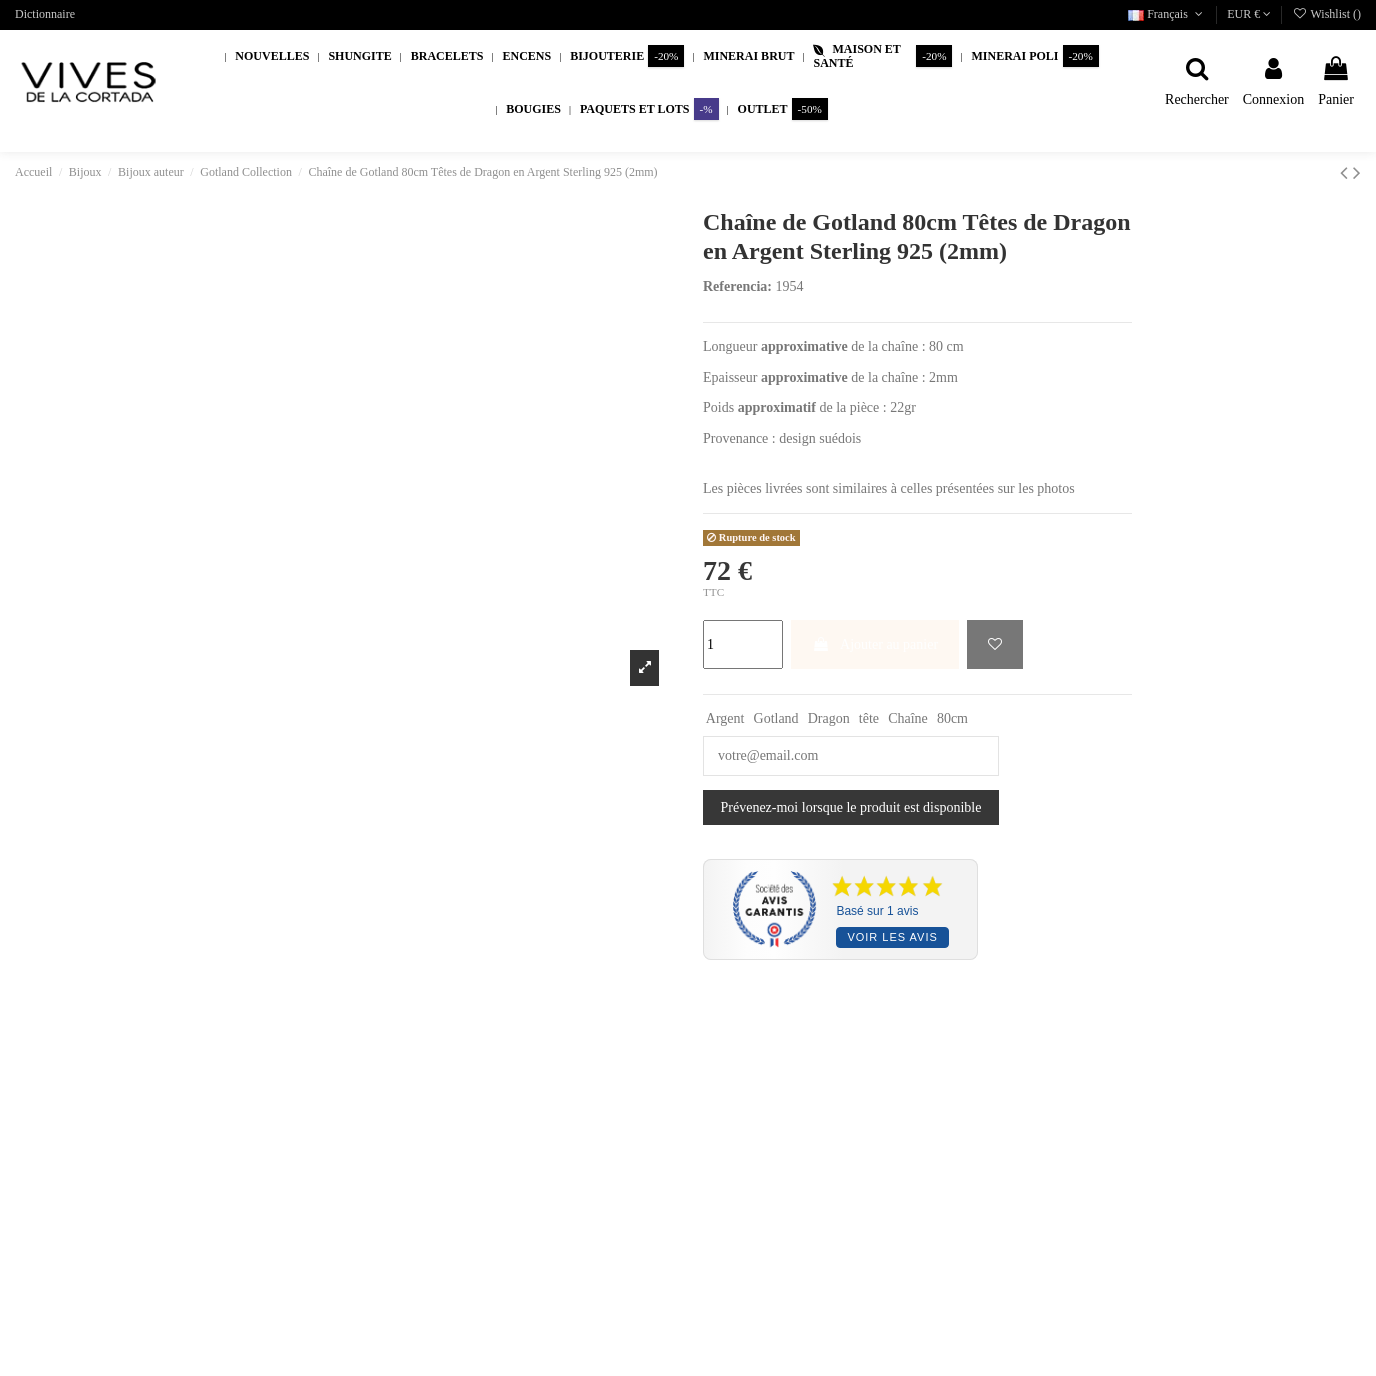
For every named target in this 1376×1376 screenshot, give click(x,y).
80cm (952, 718)
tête (869, 718)
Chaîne (908, 718)
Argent (725, 718)
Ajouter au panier (875, 644)
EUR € (1249, 14)
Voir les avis (892, 937)
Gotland (776, 718)
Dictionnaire (45, 14)
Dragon (829, 718)
